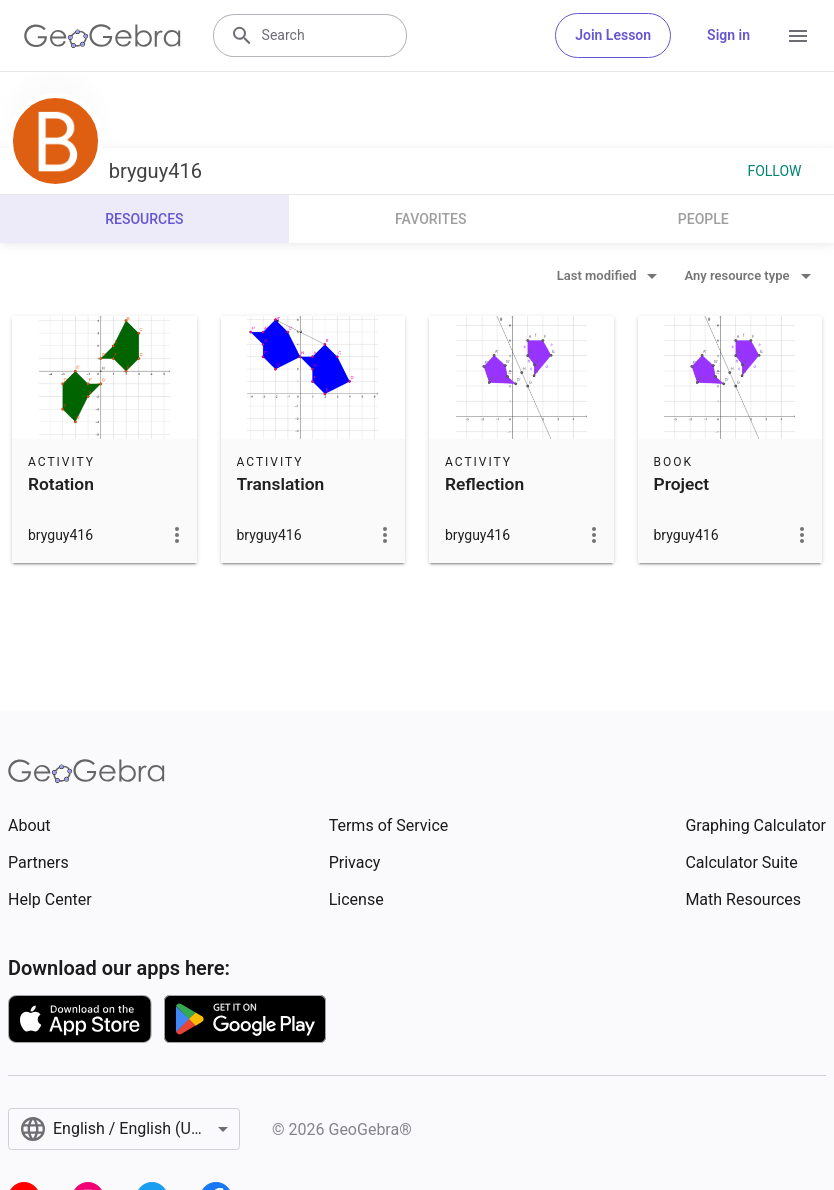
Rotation (61, 484)
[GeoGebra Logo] (102, 36)
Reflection (484, 484)
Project (682, 484)
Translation (281, 484)
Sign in (728, 35)
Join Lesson (613, 35)
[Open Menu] (798, 36)
